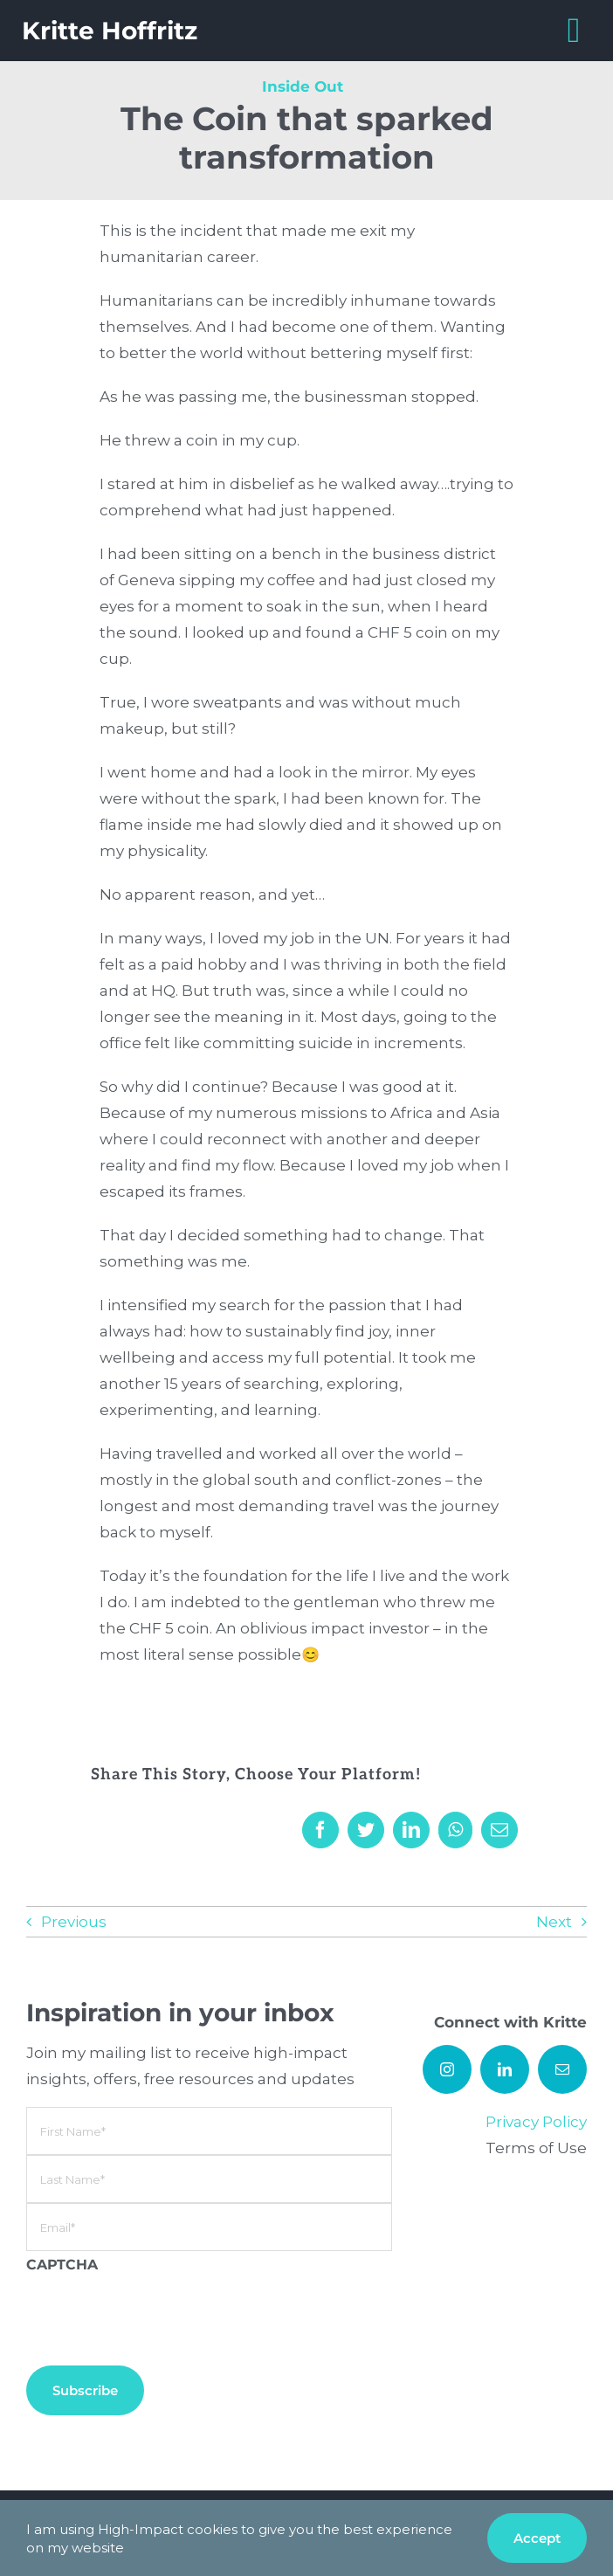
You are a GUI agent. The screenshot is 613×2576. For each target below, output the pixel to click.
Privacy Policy (536, 2122)
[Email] (499, 1830)
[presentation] (159, 2312)
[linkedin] (504, 2069)
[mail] (562, 2069)
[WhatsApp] (455, 1830)
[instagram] (447, 2069)
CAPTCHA (62, 2264)
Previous (74, 1921)
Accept (537, 2538)
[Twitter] (366, 1830)
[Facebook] (320, 1830)
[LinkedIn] (411, 1830)
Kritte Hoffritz (109, 30)
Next (554, 1921)
